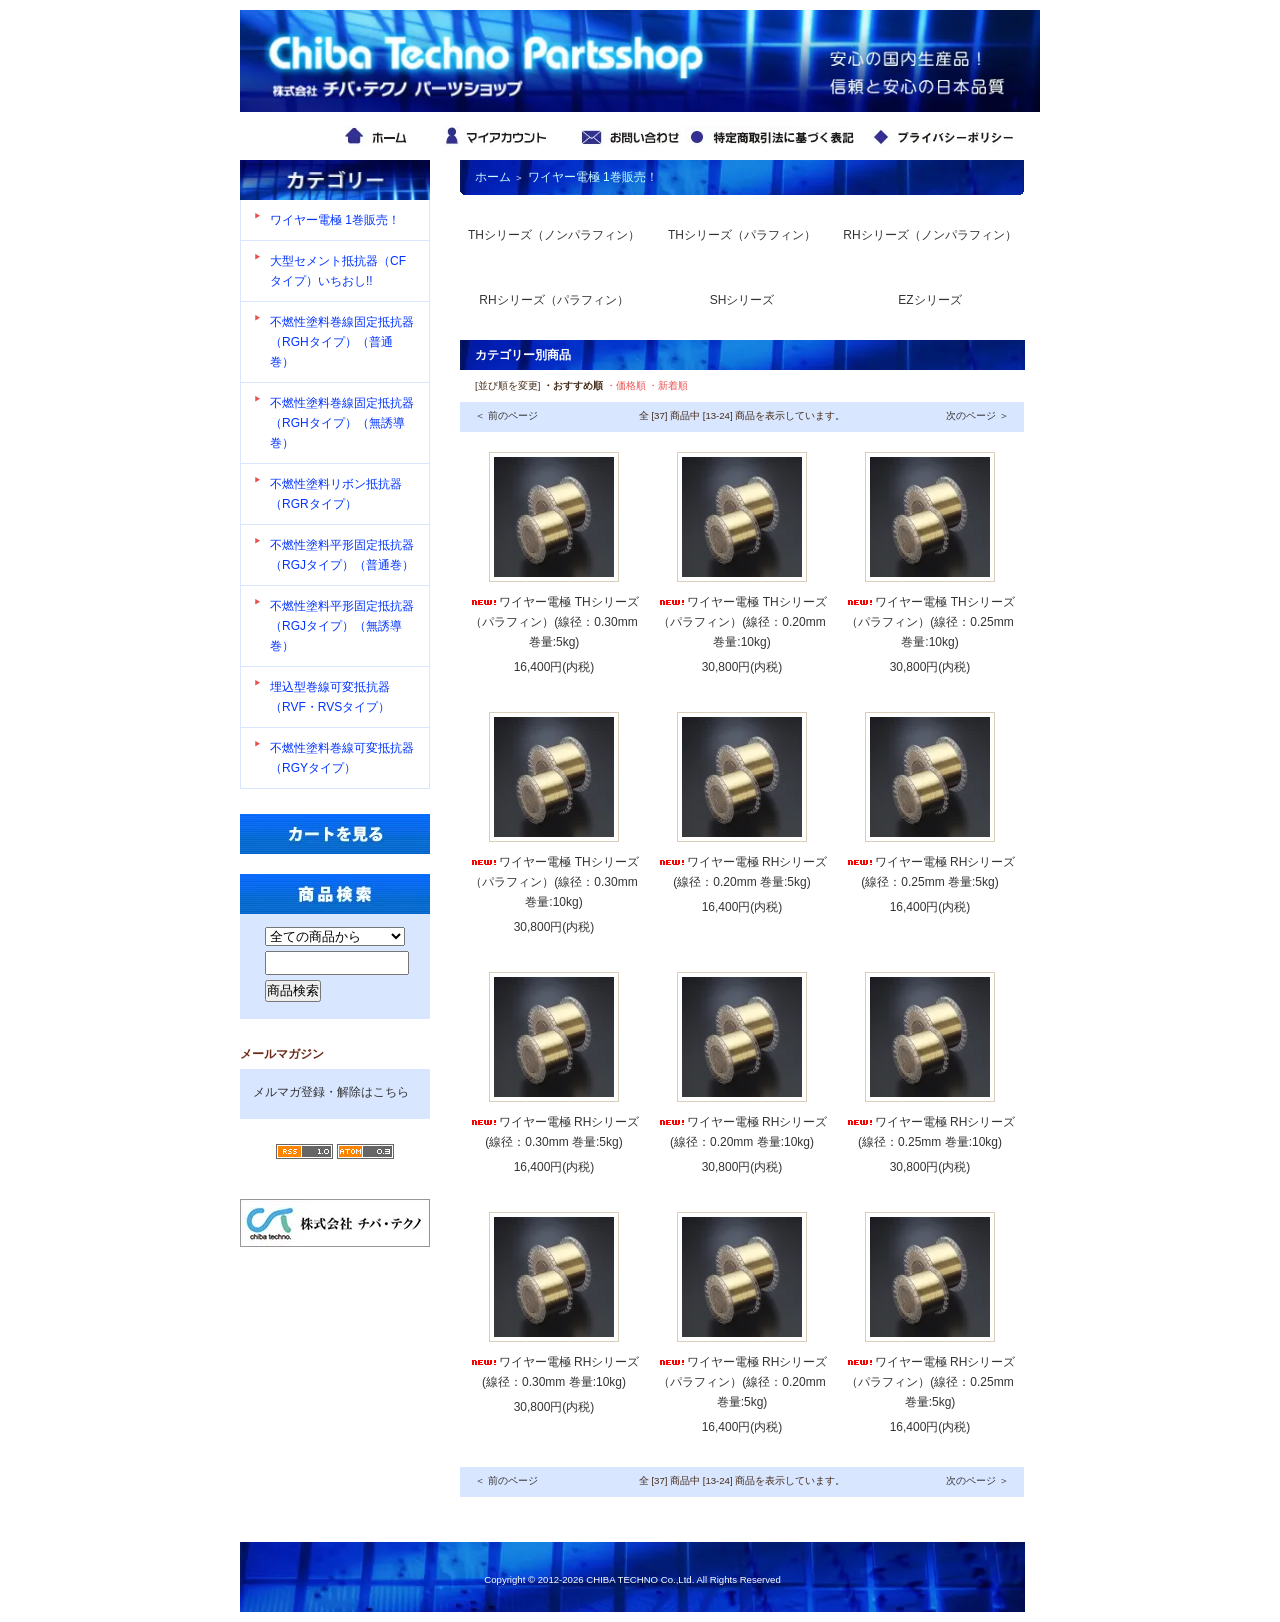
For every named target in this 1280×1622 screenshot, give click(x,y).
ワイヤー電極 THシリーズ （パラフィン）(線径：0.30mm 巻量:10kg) (553, 882)
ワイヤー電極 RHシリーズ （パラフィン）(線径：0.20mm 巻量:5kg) (742, 1382)
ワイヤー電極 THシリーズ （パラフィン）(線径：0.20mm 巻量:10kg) (741, 622)
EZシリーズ (929, 300)
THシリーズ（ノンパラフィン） (554, 235)
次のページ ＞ (977, 415)
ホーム (493, 177)
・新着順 (668, 385)
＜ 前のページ (506, 415)
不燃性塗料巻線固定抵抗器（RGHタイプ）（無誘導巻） (342, 423)
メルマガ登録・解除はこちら (331, 1092)
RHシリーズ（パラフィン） (553, 300)
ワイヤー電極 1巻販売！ (335, 220)
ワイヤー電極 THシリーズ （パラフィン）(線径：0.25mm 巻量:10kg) (929, 622)
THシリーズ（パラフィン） (742, 235)
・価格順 (626, 385)
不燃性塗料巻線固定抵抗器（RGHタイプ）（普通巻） (342, 342)
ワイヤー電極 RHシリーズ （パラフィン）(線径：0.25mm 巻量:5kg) (930, 1382)
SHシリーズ (742, 300)
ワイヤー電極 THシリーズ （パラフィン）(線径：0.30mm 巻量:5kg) (553, 622)
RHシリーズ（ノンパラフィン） (929, 235)
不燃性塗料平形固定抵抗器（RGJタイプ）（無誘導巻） (342, 626)
